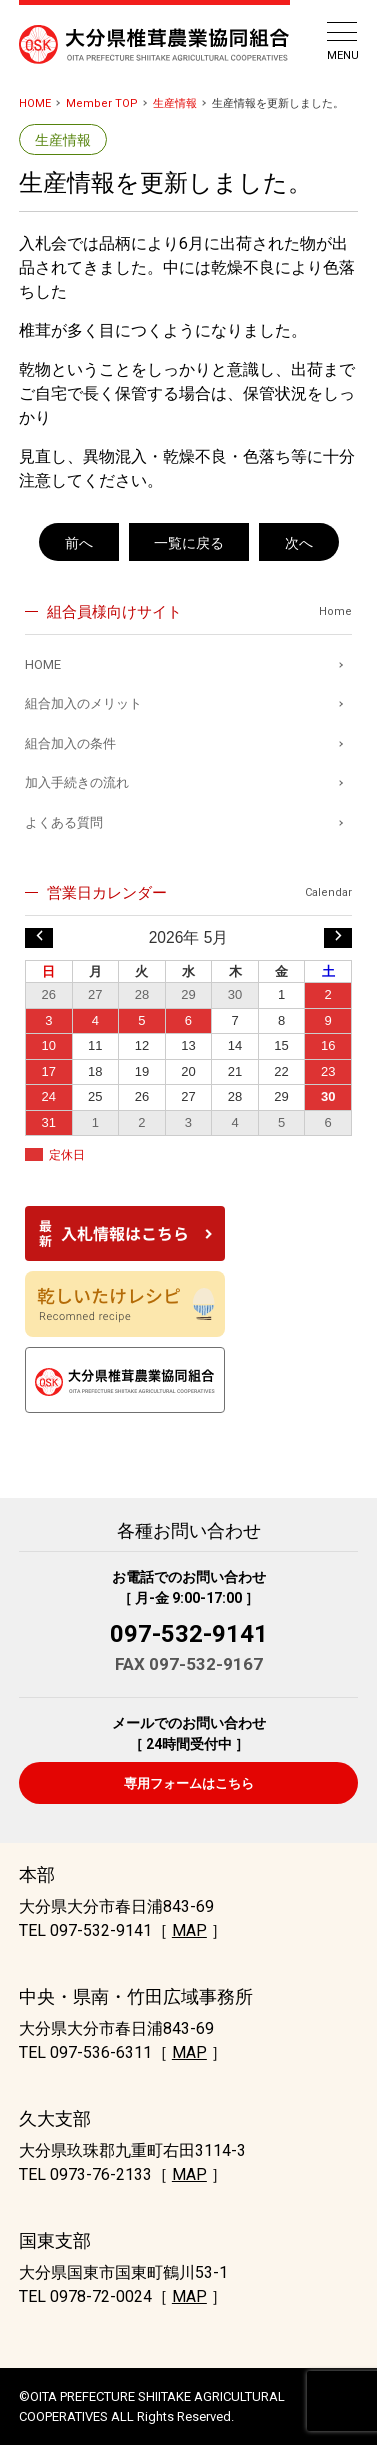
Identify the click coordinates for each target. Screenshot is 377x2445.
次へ (299, 543)
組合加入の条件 (70, 743)
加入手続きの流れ (77, 782)
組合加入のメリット (83, 703)
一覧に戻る (189, 543)
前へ (79, 543)
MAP (189, 1930)
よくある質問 (64, 822)
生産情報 (175, 103)
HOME (35, 103)
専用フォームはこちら (189, 1783)
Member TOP (102, 103)
